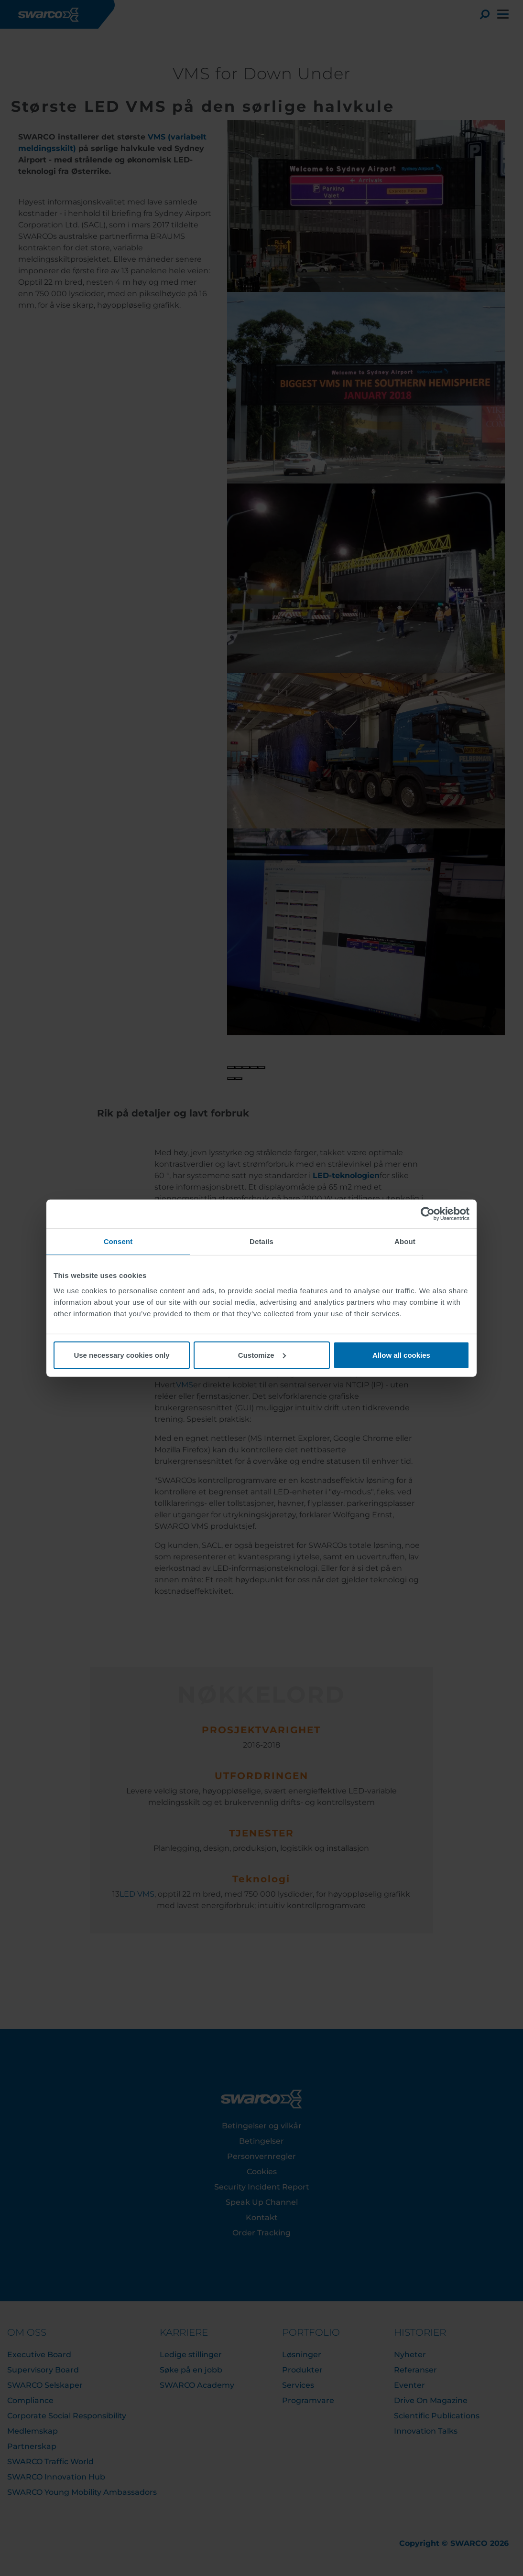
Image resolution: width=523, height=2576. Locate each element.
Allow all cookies (401, 1355)
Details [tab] (261, 1241)
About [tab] (404, 1241)
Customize (262, 1355)
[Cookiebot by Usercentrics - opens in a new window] (427, 1214)
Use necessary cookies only (121, 1355)
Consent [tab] (118, 1241)
